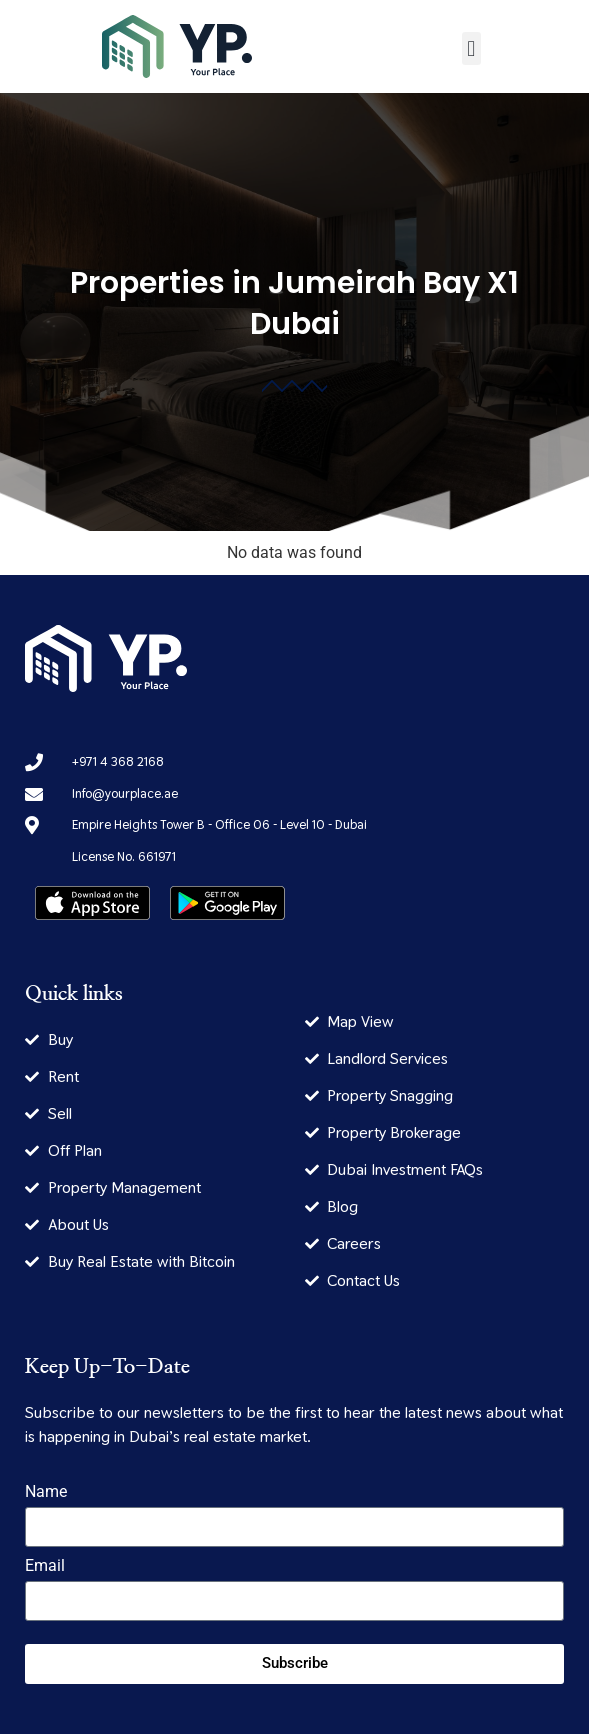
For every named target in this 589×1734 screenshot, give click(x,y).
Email (45, 1566)
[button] (471, 48)
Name (46, 1492)
